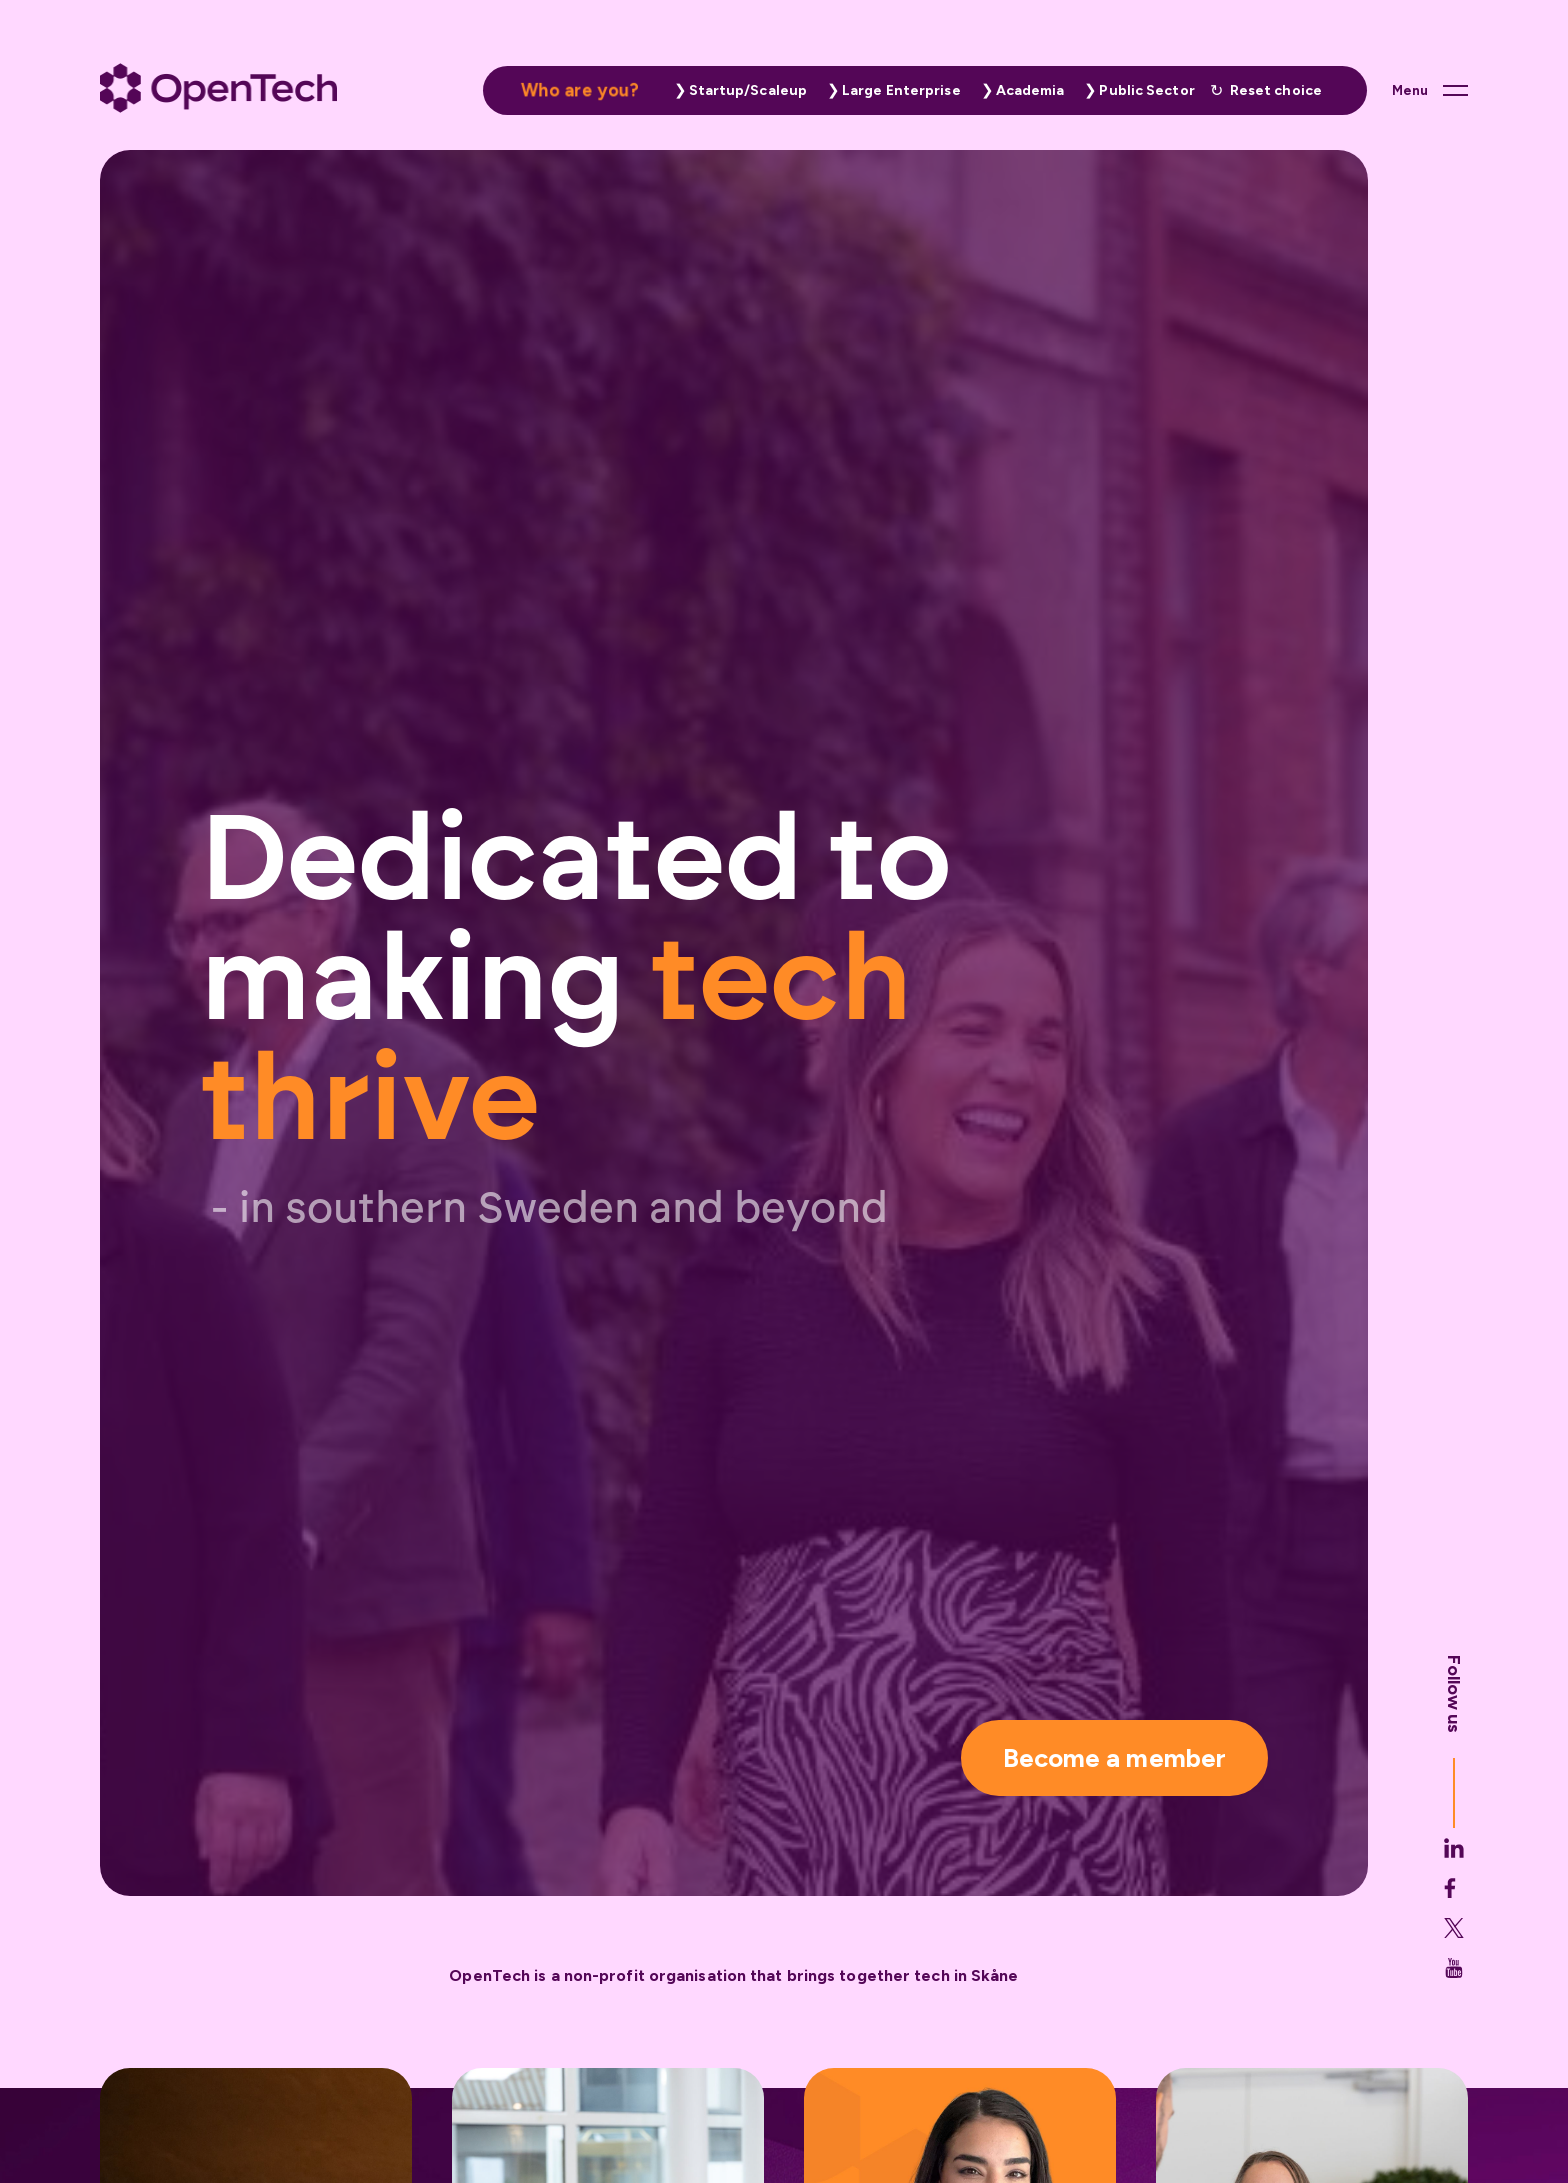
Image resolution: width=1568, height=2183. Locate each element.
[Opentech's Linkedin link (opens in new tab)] (1454, 1905)
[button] (736, 90)
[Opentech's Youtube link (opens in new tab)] (1454, 2025)
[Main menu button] (1430, 90)
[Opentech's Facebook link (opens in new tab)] (1454, 1945)
